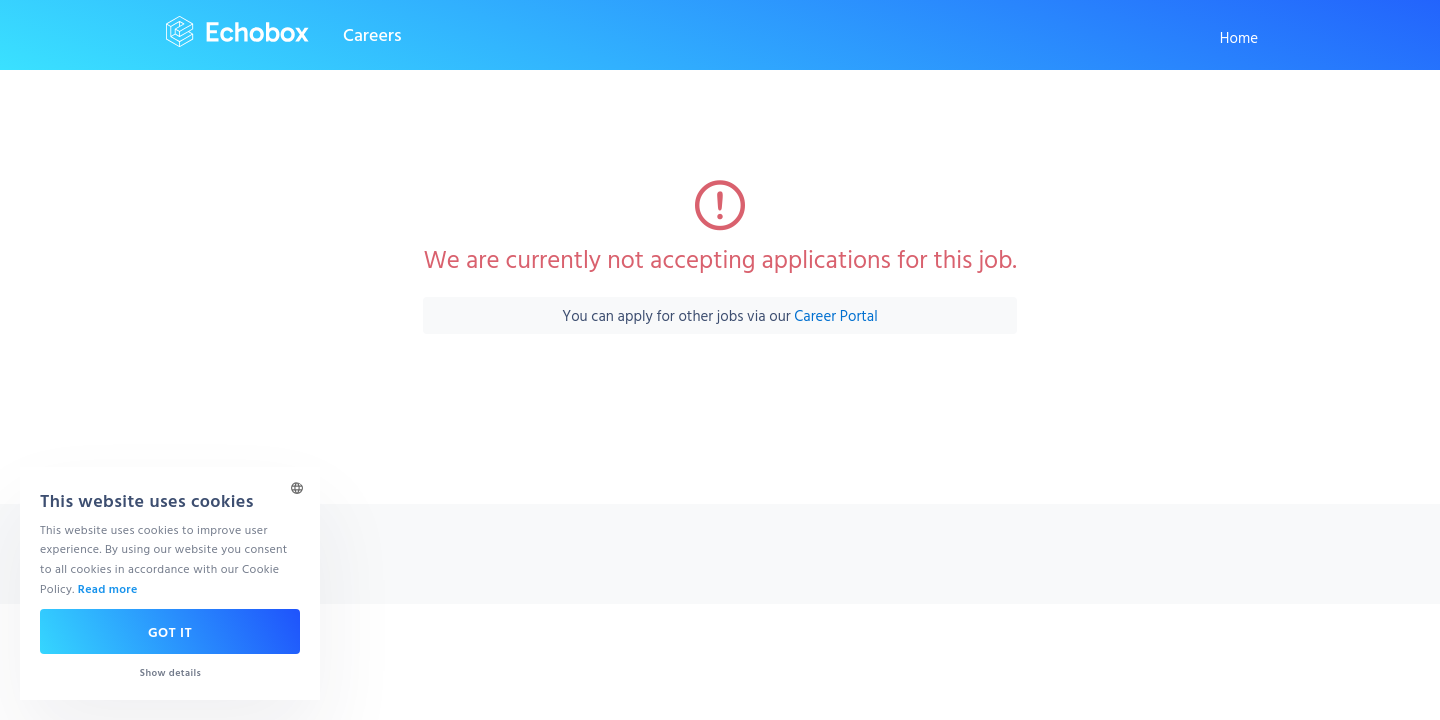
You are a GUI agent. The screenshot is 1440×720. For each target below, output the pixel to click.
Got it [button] (170, 631)
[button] (170, 671)
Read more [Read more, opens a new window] (108, 588)
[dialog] (170, 583)
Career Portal (835, 315)
